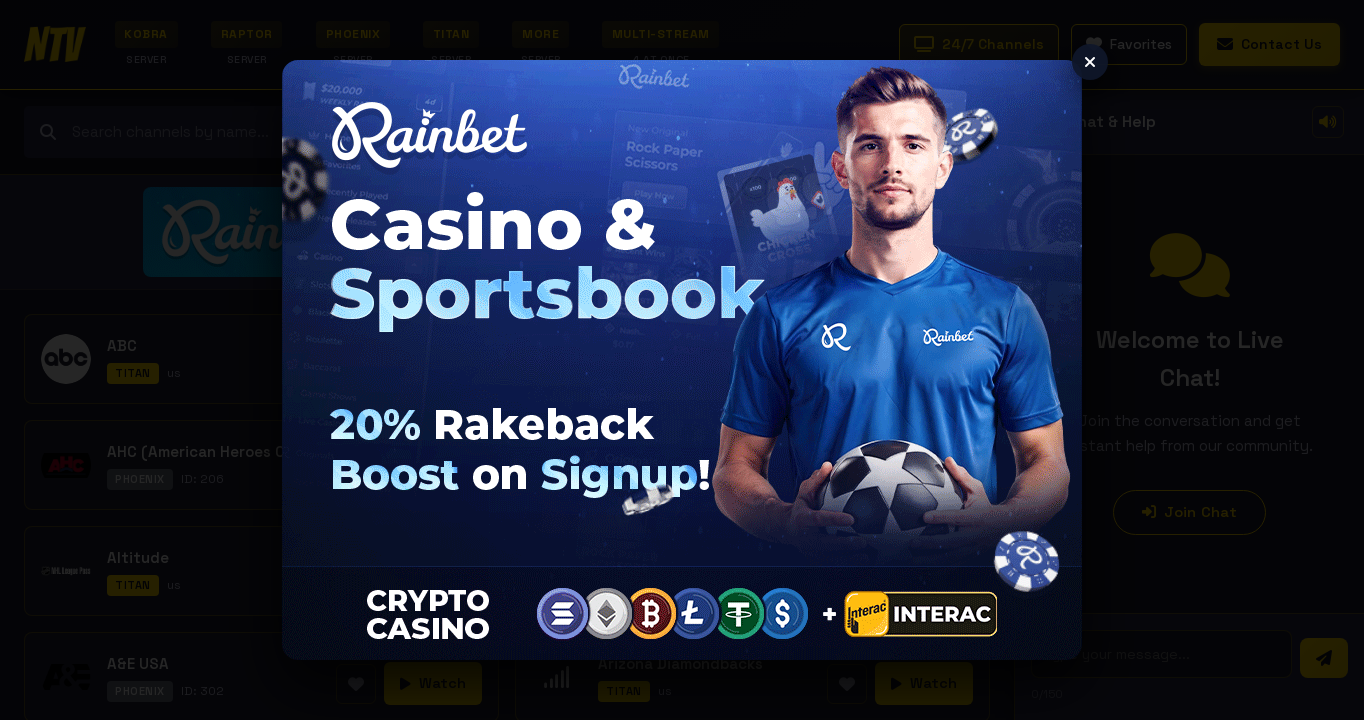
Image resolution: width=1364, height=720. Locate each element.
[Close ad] (1090, 62)
